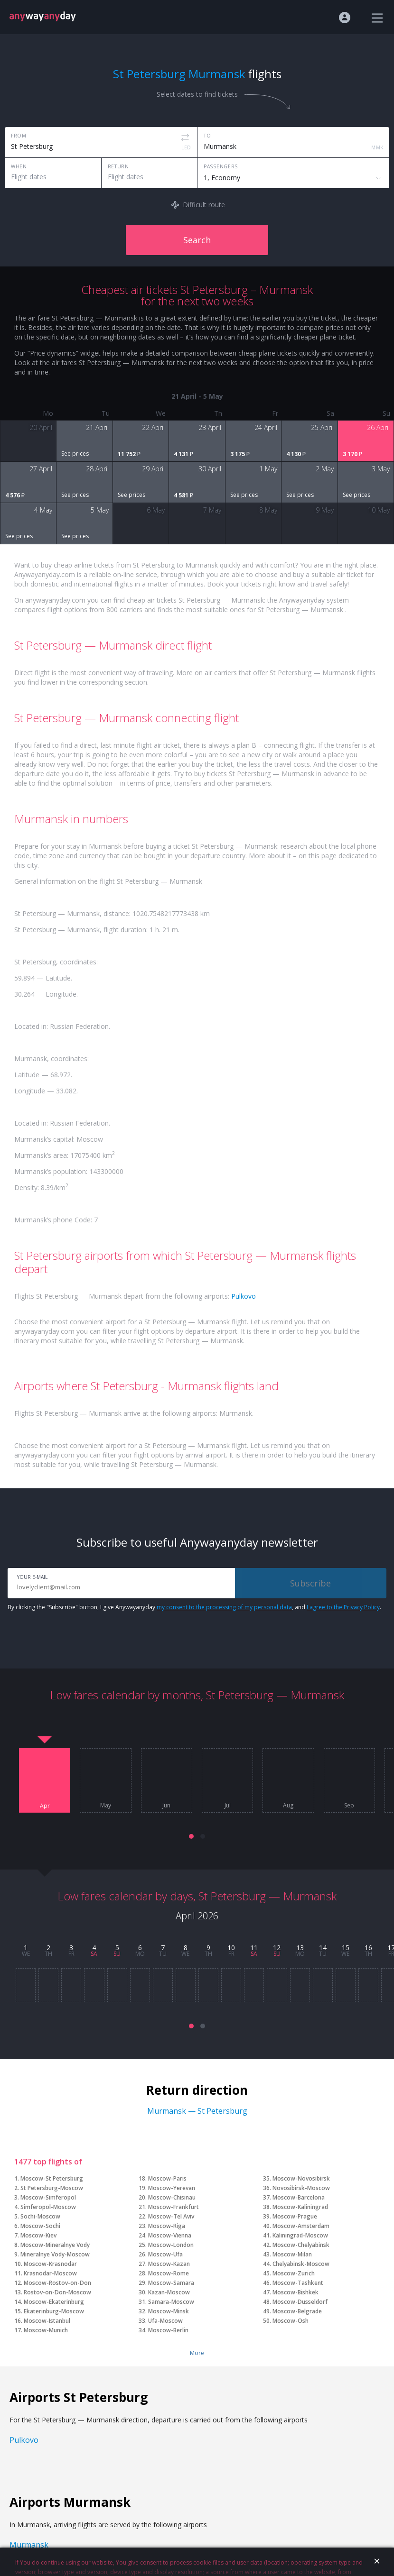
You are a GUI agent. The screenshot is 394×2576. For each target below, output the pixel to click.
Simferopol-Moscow (48, 2207)
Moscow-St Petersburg (51, 2178)
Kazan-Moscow (169, 2292)
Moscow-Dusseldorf (300, 2302)
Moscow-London (171, 2245)
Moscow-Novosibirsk (301, 2178)
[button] (191, 1836)
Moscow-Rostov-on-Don (57, 2283)
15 (345, 1947)
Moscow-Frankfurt (173, 2207)
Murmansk (28, 2544)
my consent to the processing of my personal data (224, 1607)
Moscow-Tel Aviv (171, 2216)
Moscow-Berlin (168, 2330)
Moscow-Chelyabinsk (300, 2245)
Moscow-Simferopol (48, 2197)
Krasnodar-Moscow (50, 2273)
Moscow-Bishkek (295, 2292)
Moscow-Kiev (38, 2235)
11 (254, 1947)
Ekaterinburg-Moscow (54, 2311)
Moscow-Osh (290, 2321)
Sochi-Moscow (40, 2216)
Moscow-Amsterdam (300, 2226)
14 (323, 1947)
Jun (166, 1805)
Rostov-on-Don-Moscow (57, 2292)
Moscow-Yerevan (171, 2188)
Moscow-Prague (294, 2216)
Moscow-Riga (166, 2226)
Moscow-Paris (167, 2178)
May (105, 1805)
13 (300, 1947)
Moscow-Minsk (168, 2311)
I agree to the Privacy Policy (343, 1607)
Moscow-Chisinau (172, 2197)
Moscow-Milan (292, 2254)
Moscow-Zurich (293, 2273)
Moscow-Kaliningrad (300, 2207)
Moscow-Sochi (40, 2226)
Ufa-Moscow (165, 2321)
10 (231, 1947)
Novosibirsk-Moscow (301, 2188)
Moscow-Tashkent (297, 2283)
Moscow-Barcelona (298, 2197)
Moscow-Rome (168, 2273)
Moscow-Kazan (169, 2264)
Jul (228, 1805)
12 (277, 1947)
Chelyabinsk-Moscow (300, 2264)
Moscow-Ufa (165, 2254)
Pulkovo (243, 1296)
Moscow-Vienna (169, 2235)
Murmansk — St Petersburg (197, 2111)
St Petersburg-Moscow (51, 2188)
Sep (349, 1805)
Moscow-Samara (171, 2283)
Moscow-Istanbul (47, 2321)
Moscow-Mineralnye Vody (55, 2245)
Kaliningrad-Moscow (300, 2235)
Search (197, 240)
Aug (288, 1805)
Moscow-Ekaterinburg (54, 2302)
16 (368, 1947)
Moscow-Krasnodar (50, 2264)
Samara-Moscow (171, 2302)
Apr (45, 1806)
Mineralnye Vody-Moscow (55, 2254)
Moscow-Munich (46, 2330)
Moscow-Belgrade (297, 2311)
